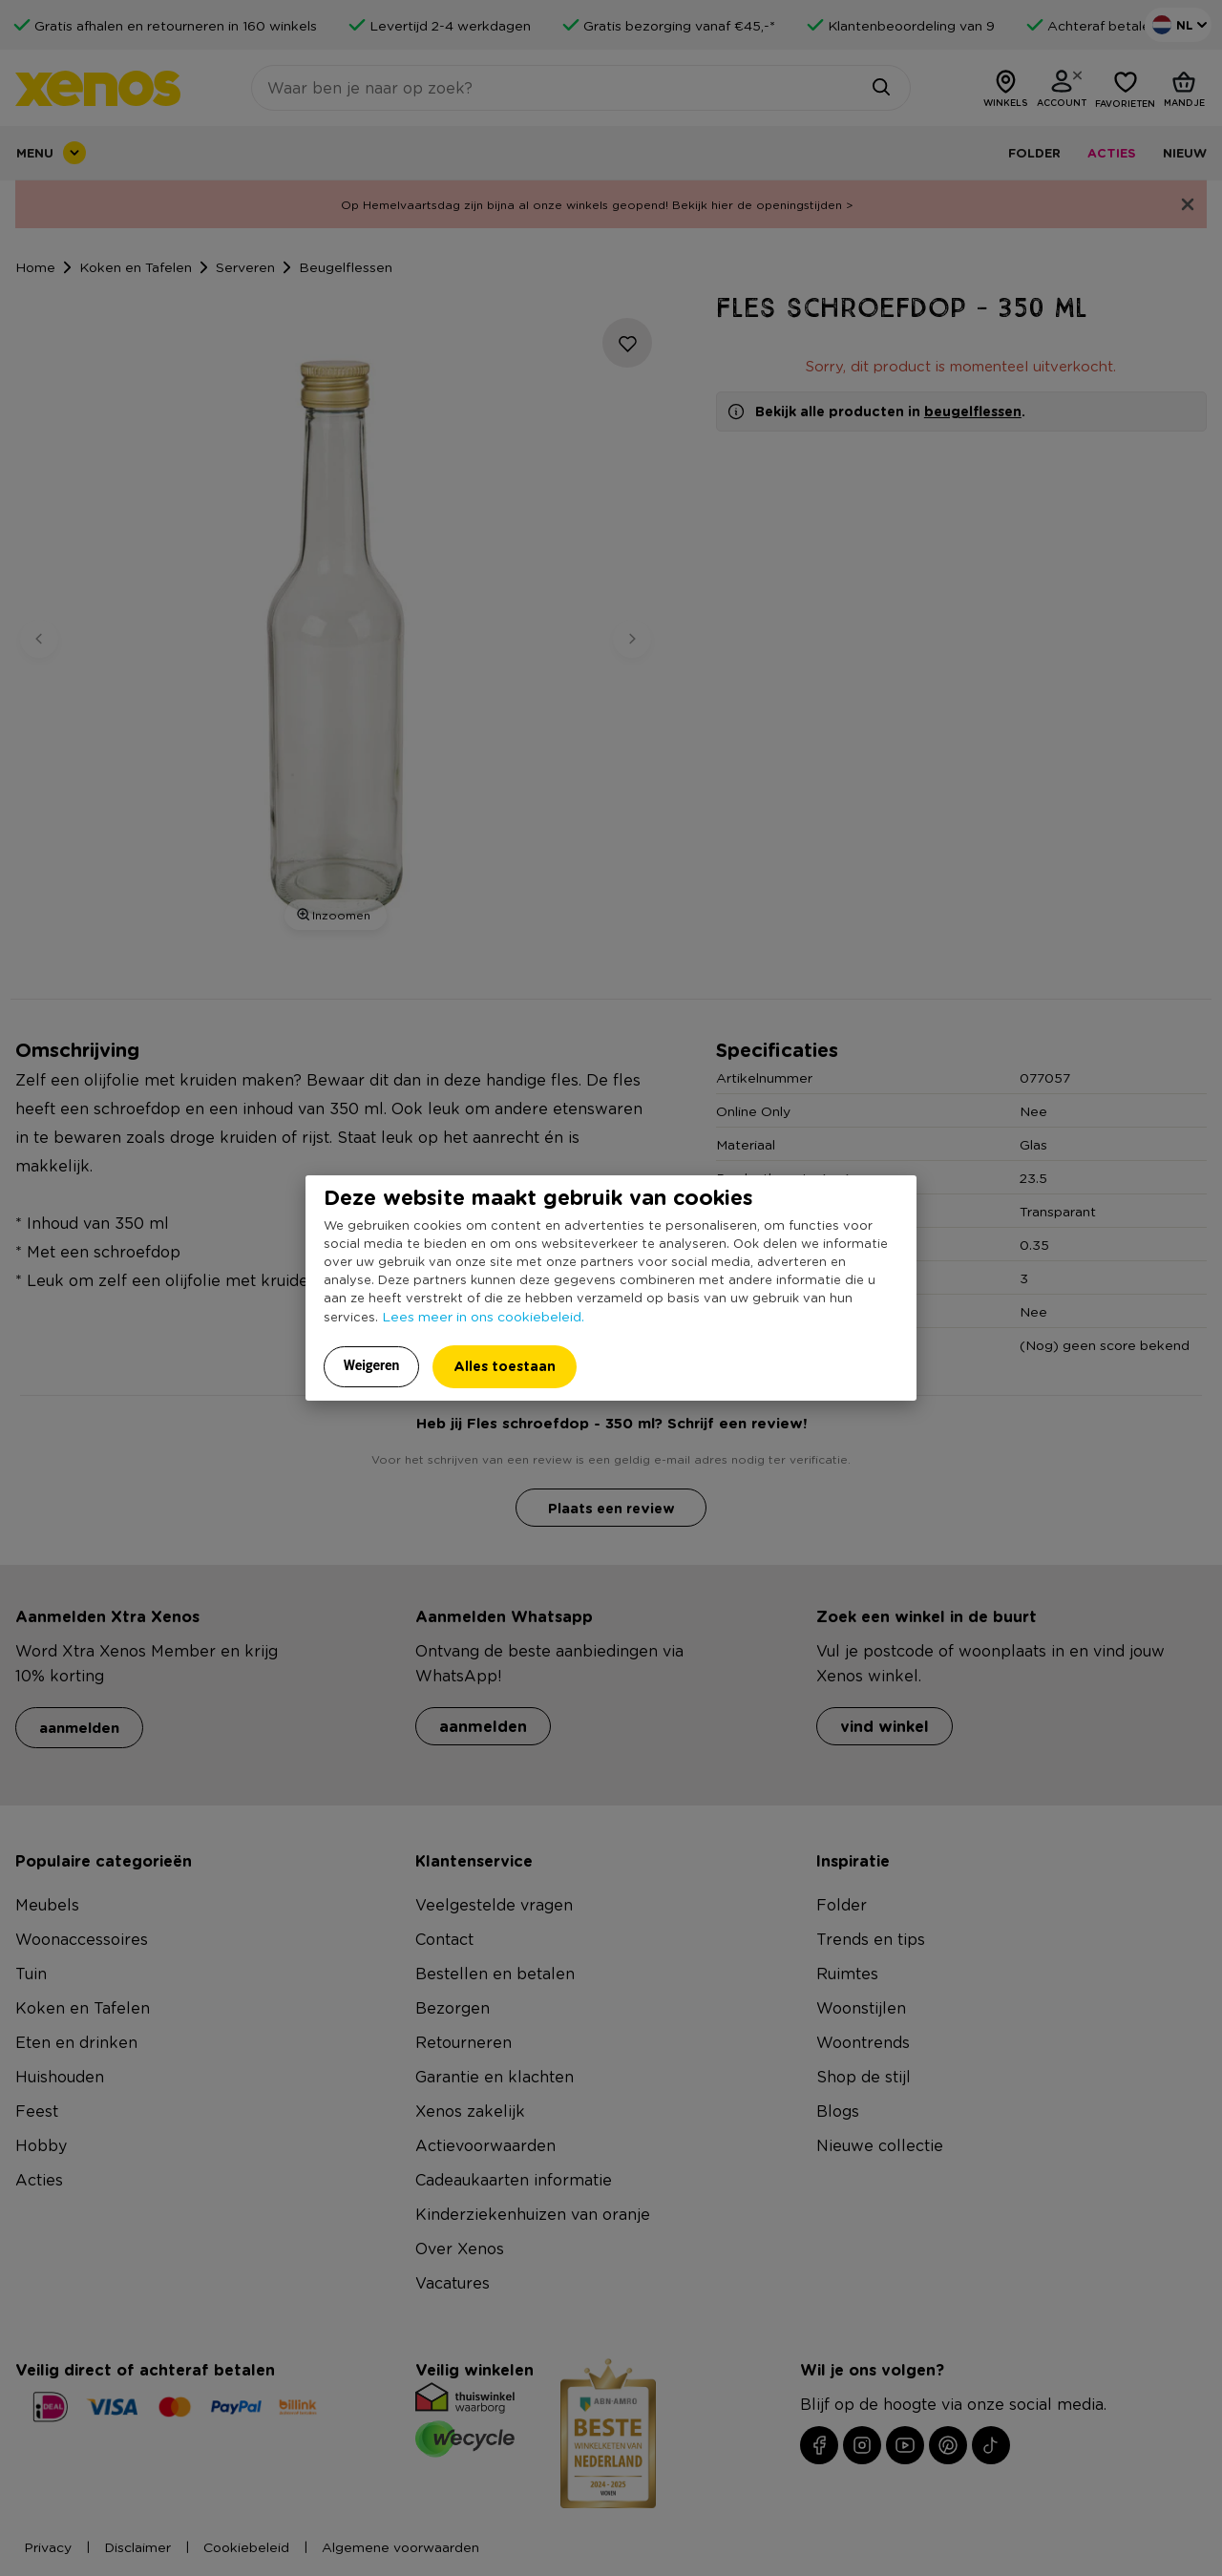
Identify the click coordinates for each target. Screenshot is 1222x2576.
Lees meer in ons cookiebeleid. (483, 1315)
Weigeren (372, 1365)
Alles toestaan (504, 1366)
